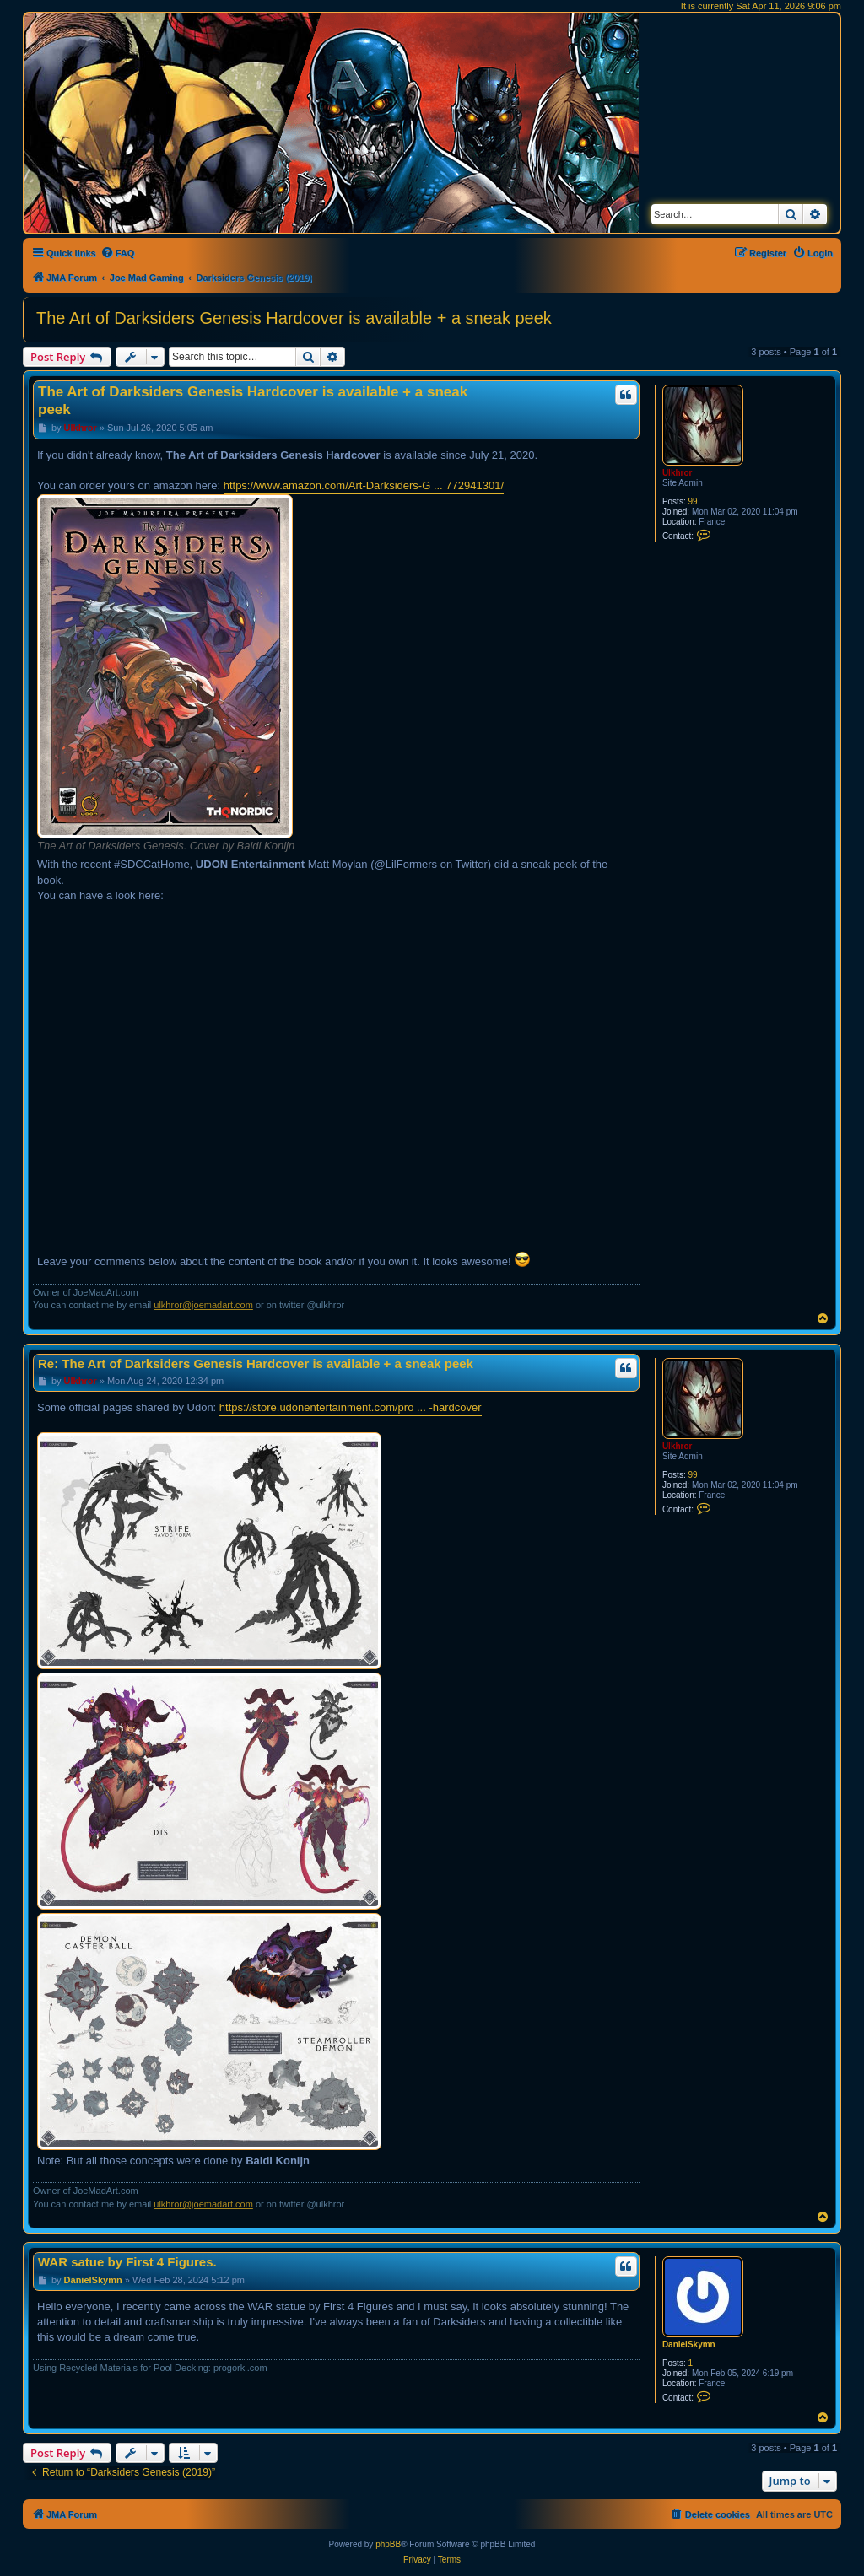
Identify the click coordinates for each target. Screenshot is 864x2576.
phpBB (388, 2544)
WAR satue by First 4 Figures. (127, 2262)
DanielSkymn (689, 2344)
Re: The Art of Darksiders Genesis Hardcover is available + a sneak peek (255, 1363)
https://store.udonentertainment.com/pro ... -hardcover (350, 1407)
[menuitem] (117, 253)
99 (692, 501)
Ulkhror (677, 472)
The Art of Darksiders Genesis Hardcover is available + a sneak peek (294, 318)
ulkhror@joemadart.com (203, 1305)
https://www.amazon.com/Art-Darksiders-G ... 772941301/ (364, 485)
